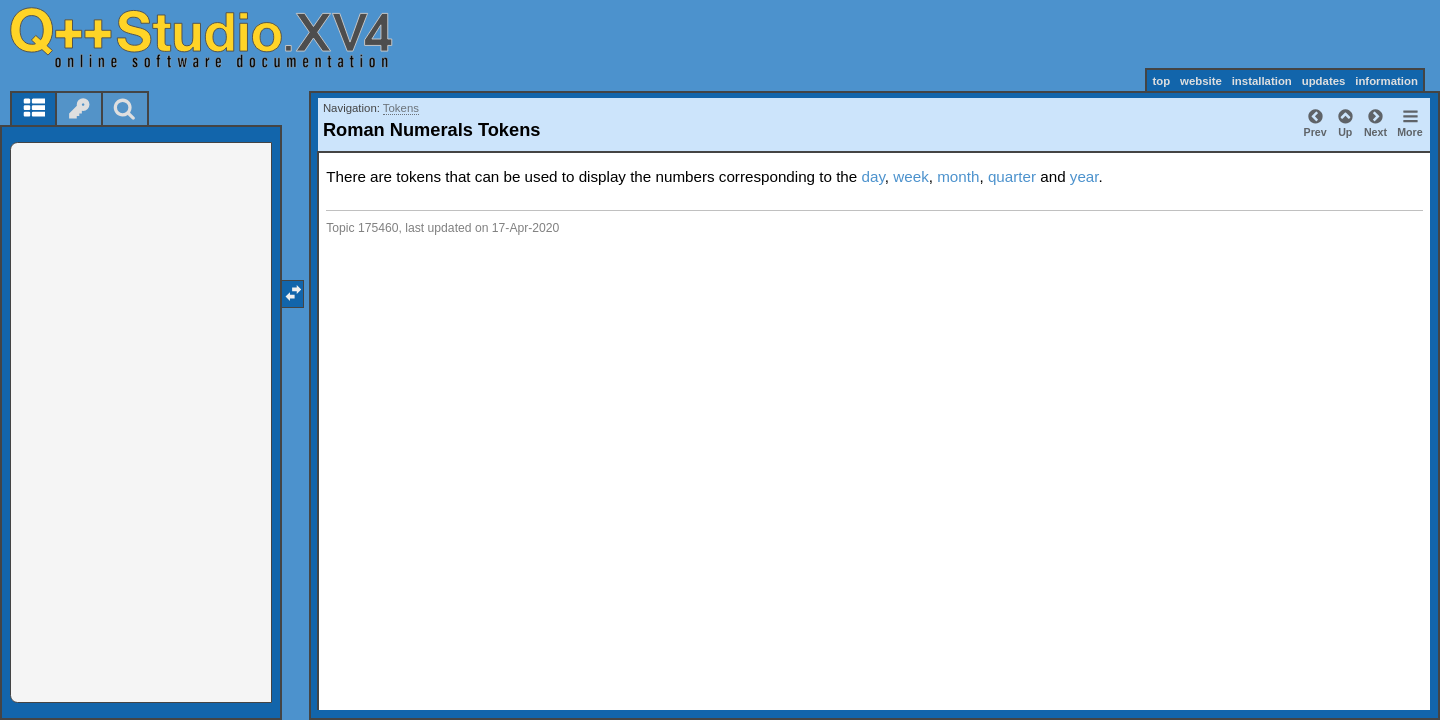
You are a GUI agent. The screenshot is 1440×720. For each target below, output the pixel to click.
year (1084, 176)
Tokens (401, 108)
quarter (1012, 176)
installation (1262, 81)
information (1386, 81)
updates (1324, 81)
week (910, 176)
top (1161, 81)
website (1201, 81)
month (958, 176)
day (872, 176)
